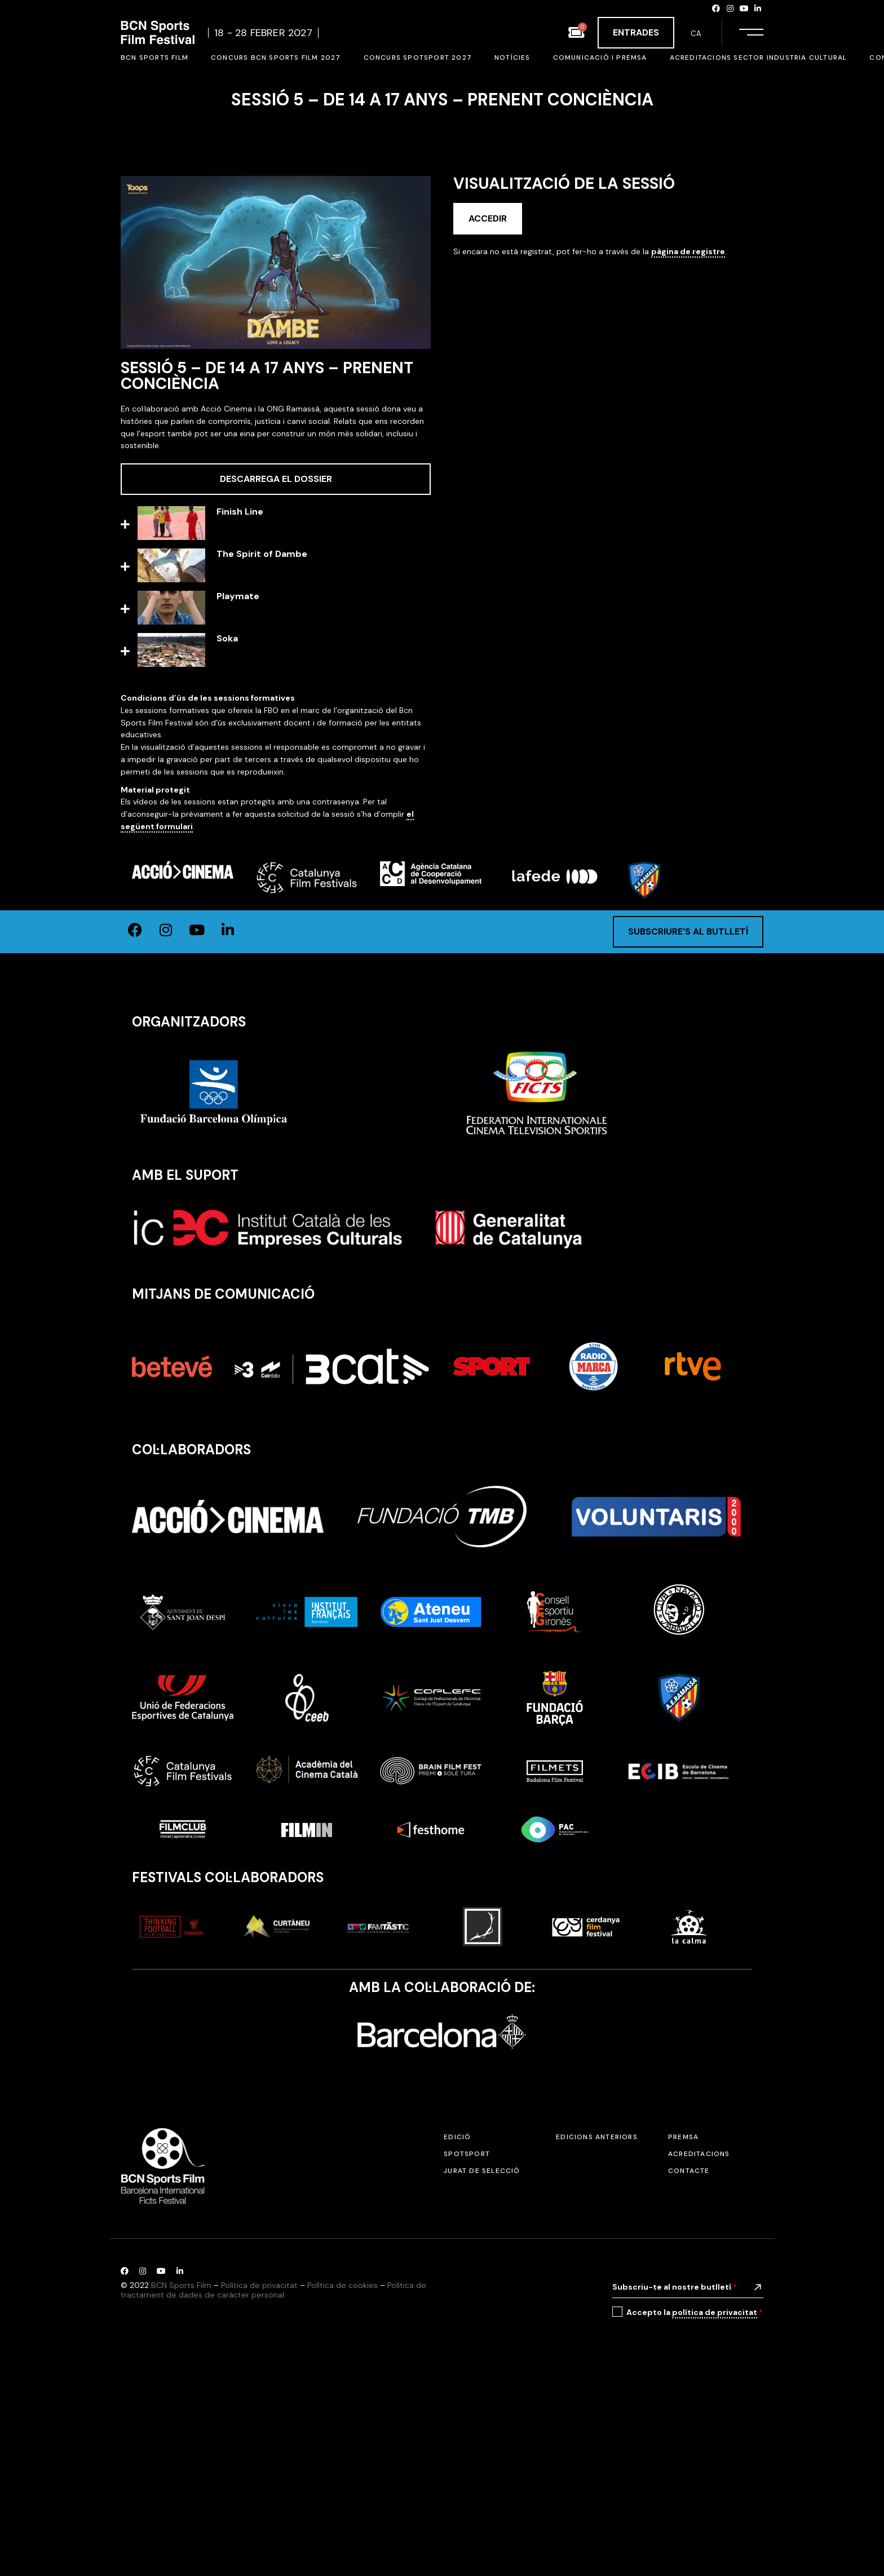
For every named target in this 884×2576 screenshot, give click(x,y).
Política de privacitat (259, 2477)
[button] (276, 524)
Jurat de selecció (482, 2362)
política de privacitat (714, 2504)
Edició (457, 2329)
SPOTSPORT (467, 2346)
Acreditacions (699, 2346)
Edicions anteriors (597, 2329)
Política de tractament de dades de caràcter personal (273, 2482)
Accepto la (694, 2504)
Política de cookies (342, 2477)
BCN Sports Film (181, 2477)
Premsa (683, 2329)
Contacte (689, 2362)
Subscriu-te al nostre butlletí (674, 2479)
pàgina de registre (688, 251)
